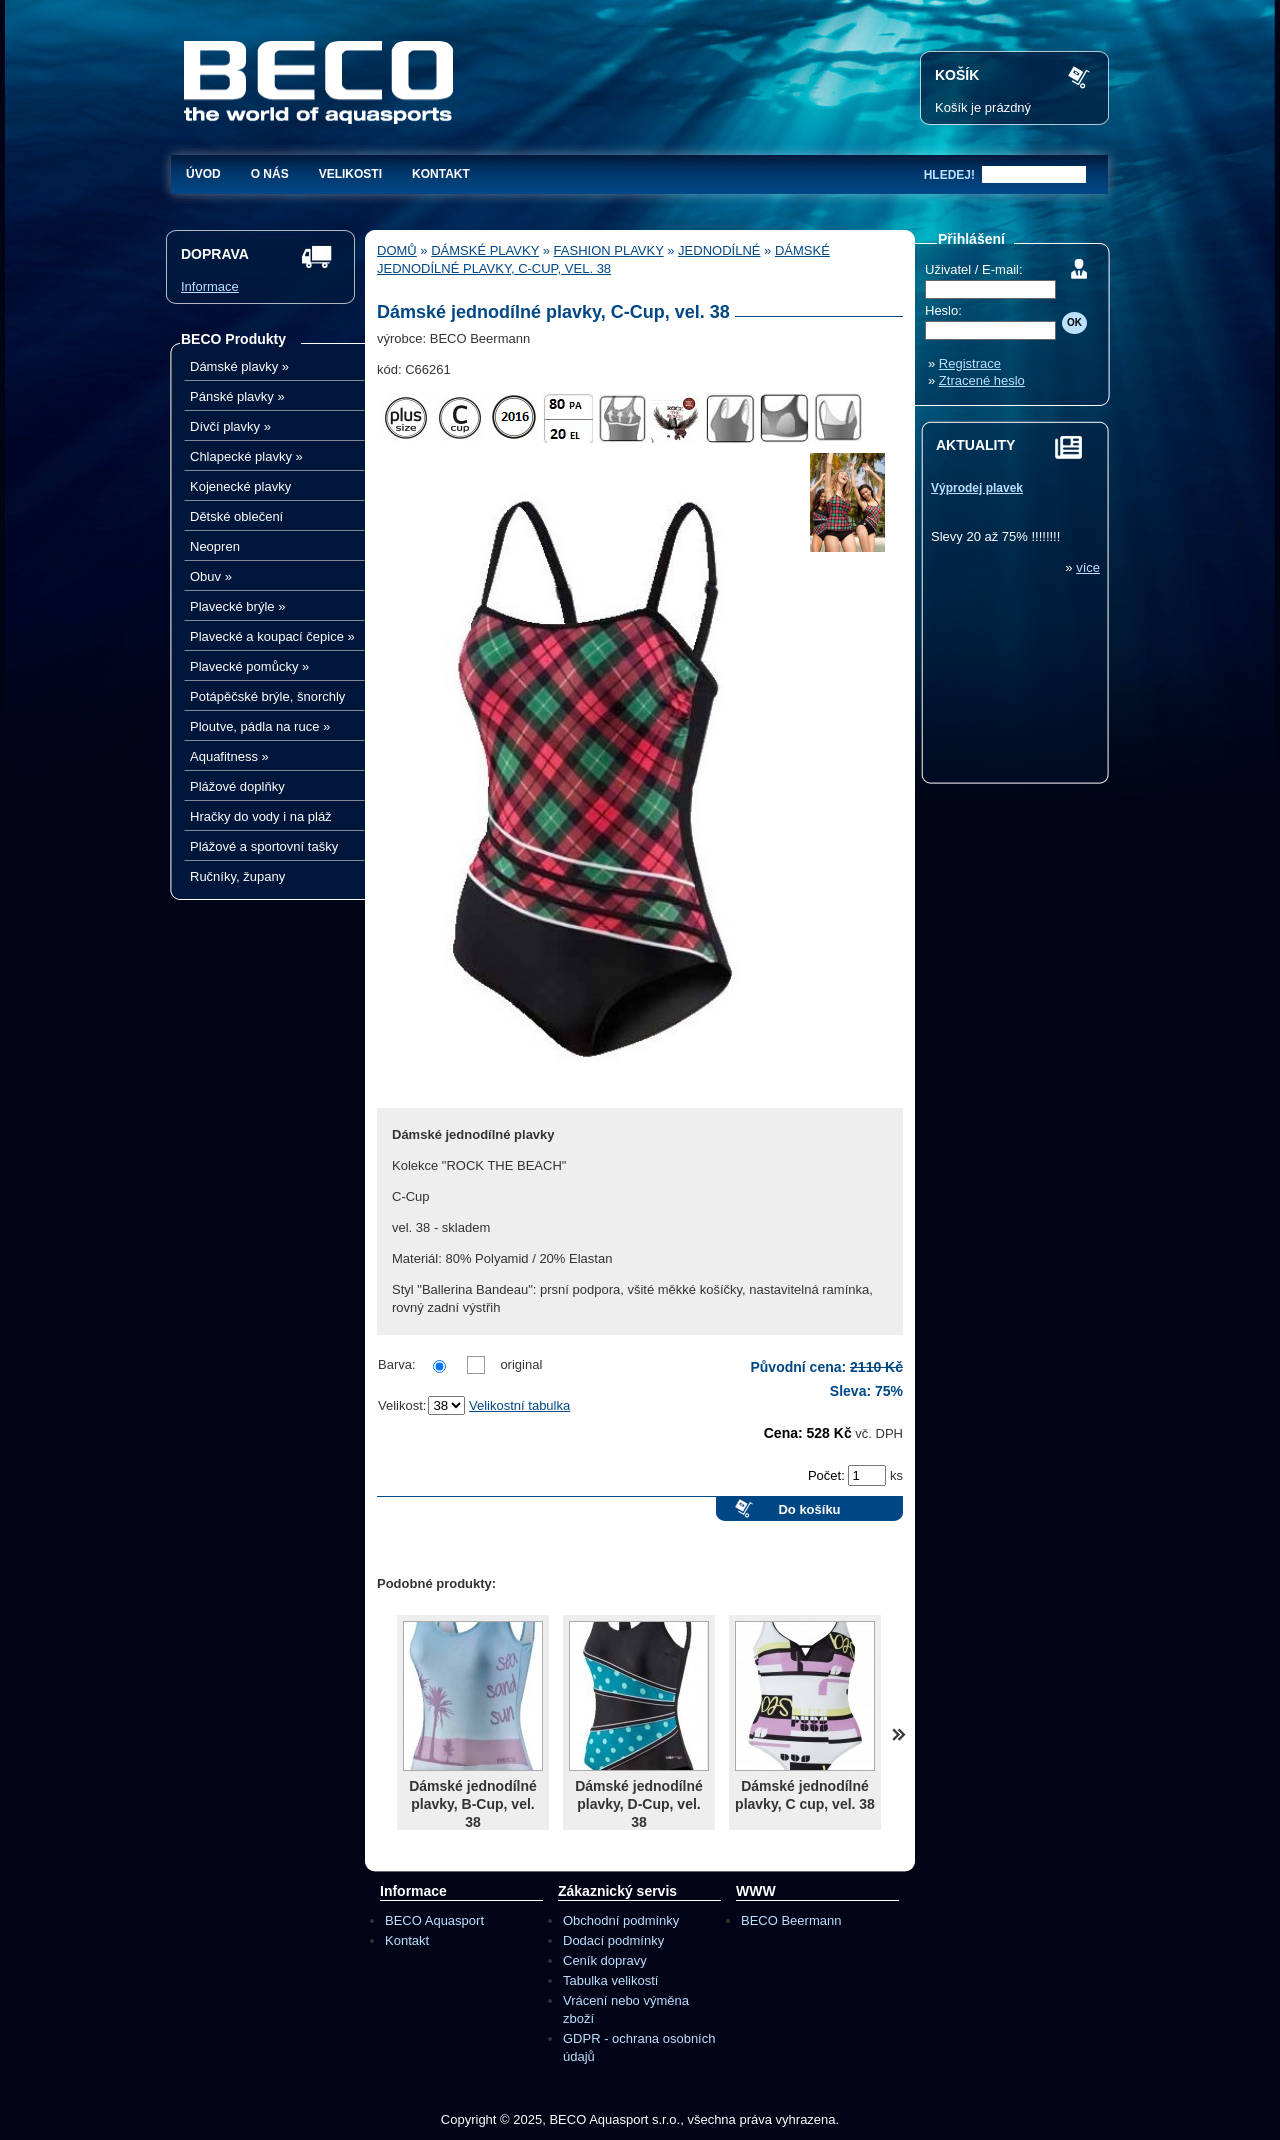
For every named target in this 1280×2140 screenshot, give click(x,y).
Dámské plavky (239, 366)
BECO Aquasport (434, 1920)
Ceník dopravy (605, 1960)
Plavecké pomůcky (249, 666)
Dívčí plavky (230, 426)
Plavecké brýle (237, 606)
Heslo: (943, 310)
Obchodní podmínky (621, 1920)
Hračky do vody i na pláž (261, 816)
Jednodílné (719, 250)
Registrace (970, 363)
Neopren (215, 546)
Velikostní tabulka (519, 1405)
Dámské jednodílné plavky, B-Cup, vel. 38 (473, 1804)
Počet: (828, 1475)
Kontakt (441, 174)
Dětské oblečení (236, 516)
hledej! (949, 175)
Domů (397, 250)
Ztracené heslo (982, 380)
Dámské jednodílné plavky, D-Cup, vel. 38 (639, 1804)
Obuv (211, 576)
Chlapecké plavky (246, 456)
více (1088, 567)
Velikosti (350, 174)
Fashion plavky (609, 250)
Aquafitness (229, 756)
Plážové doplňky (237, 786)
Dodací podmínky (613, 1940)
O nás (270, 174)
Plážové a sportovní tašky (264, 846)
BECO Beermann (791, 1920)
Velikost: (402, 1405)
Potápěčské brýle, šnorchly (267, 696)
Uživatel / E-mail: (974, 269)
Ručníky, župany (237, 876)
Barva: (397, 1364)
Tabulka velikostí (610, 1980)
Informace (210, 286)
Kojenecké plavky (240, 486)
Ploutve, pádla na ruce (260, 726)
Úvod (203, 174)
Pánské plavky (237, 396)
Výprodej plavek (977, 488)
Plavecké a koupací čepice (272, 636)
